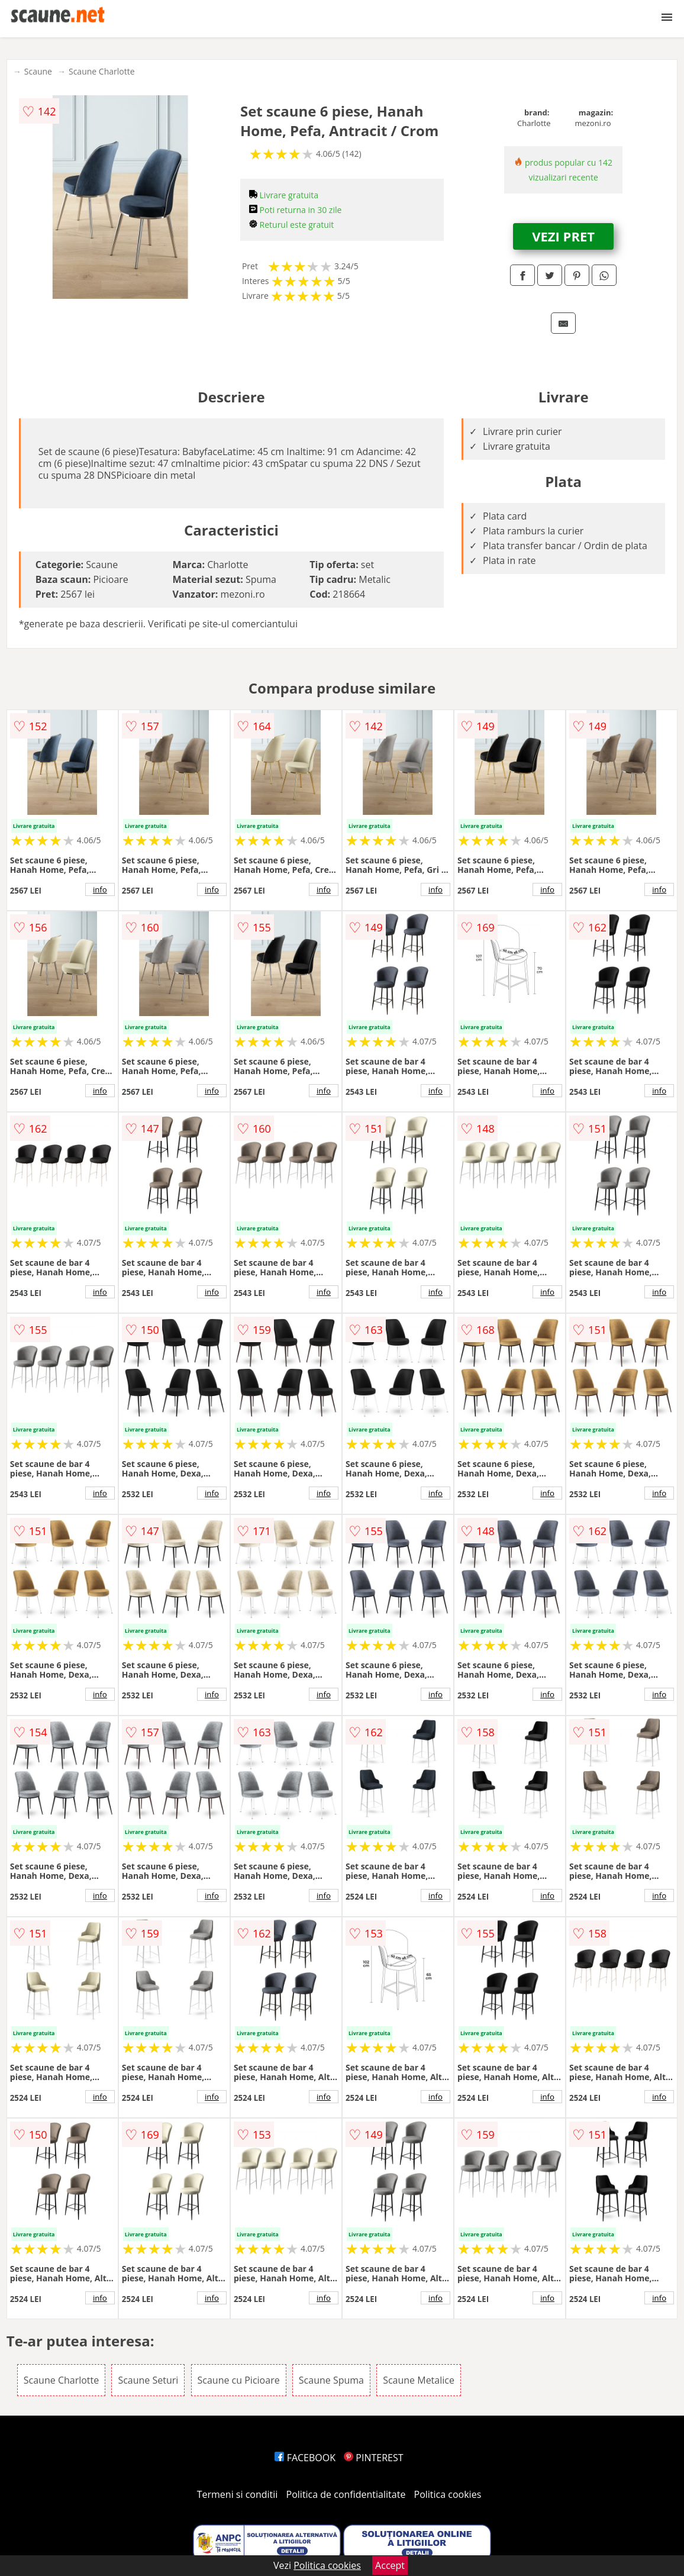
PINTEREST (373, 2457)
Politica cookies (448, 2494)
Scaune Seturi (148, 2380)
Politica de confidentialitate (346, 2494)
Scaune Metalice (418, 2380)
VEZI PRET (563, 236)
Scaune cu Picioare (239, 2380)
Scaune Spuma (331, 2380)
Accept (390, 2565)
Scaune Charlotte (102, 71)
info (100, 889)
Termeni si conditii (237, 2494)
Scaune (38, 71)
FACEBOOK (305, 2457)
